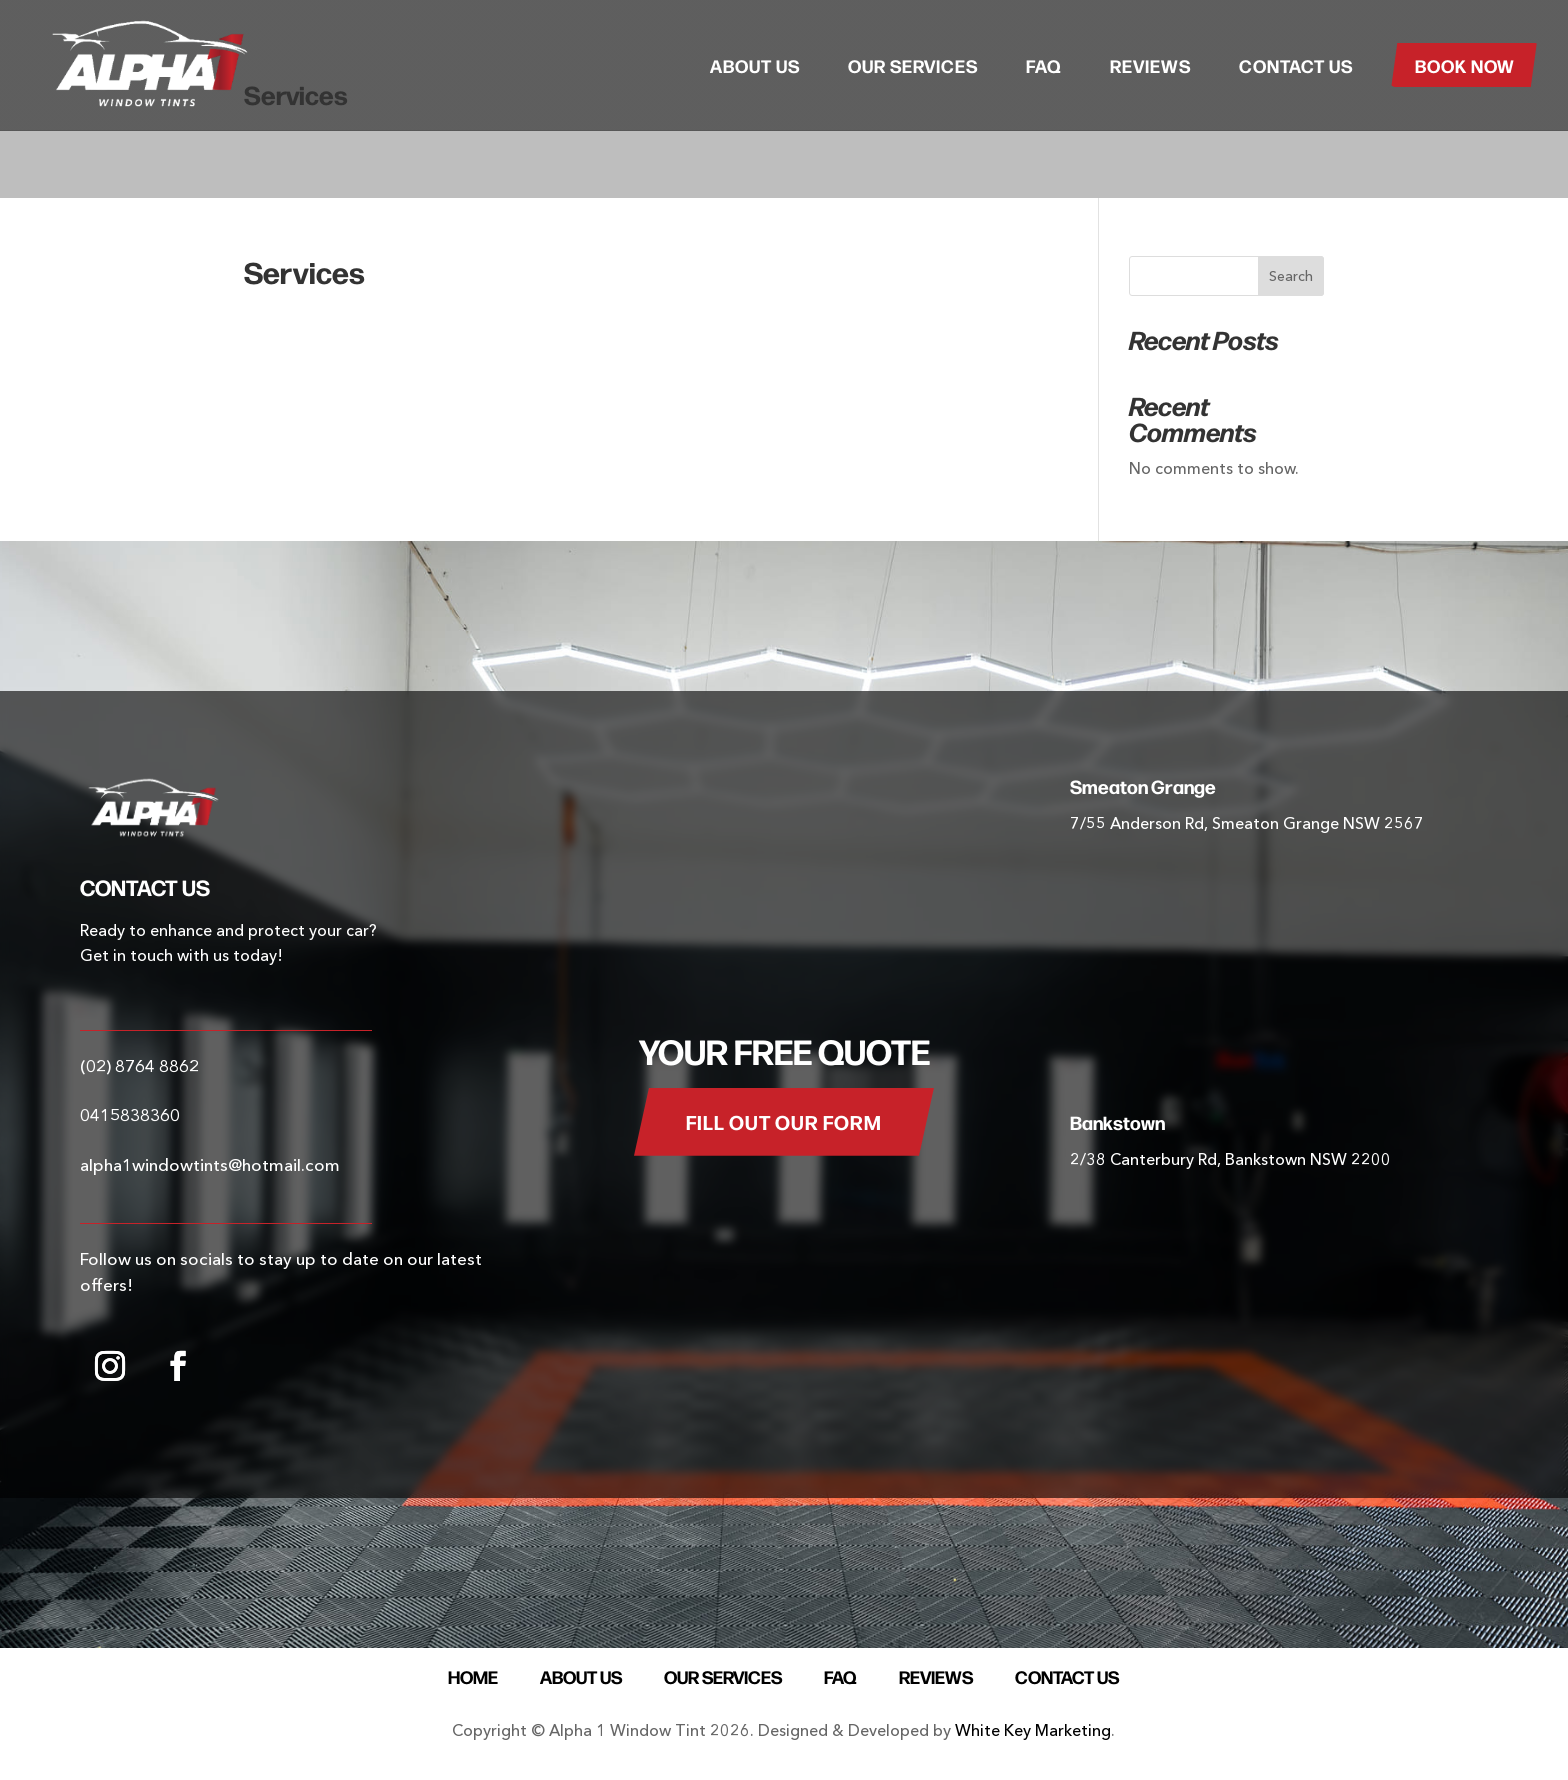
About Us (755, 65)
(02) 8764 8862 (139, 1065)
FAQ (1044, 65)
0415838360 (130, 1114)
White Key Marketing (1033, 1730)
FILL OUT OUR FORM (784, 1121)
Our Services (913, 65)
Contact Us (1296, 65)
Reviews (1150, 65)
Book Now (1465, 65)
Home (473, 1673)
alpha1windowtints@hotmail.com (210, 1164)
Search (1291, 276)
